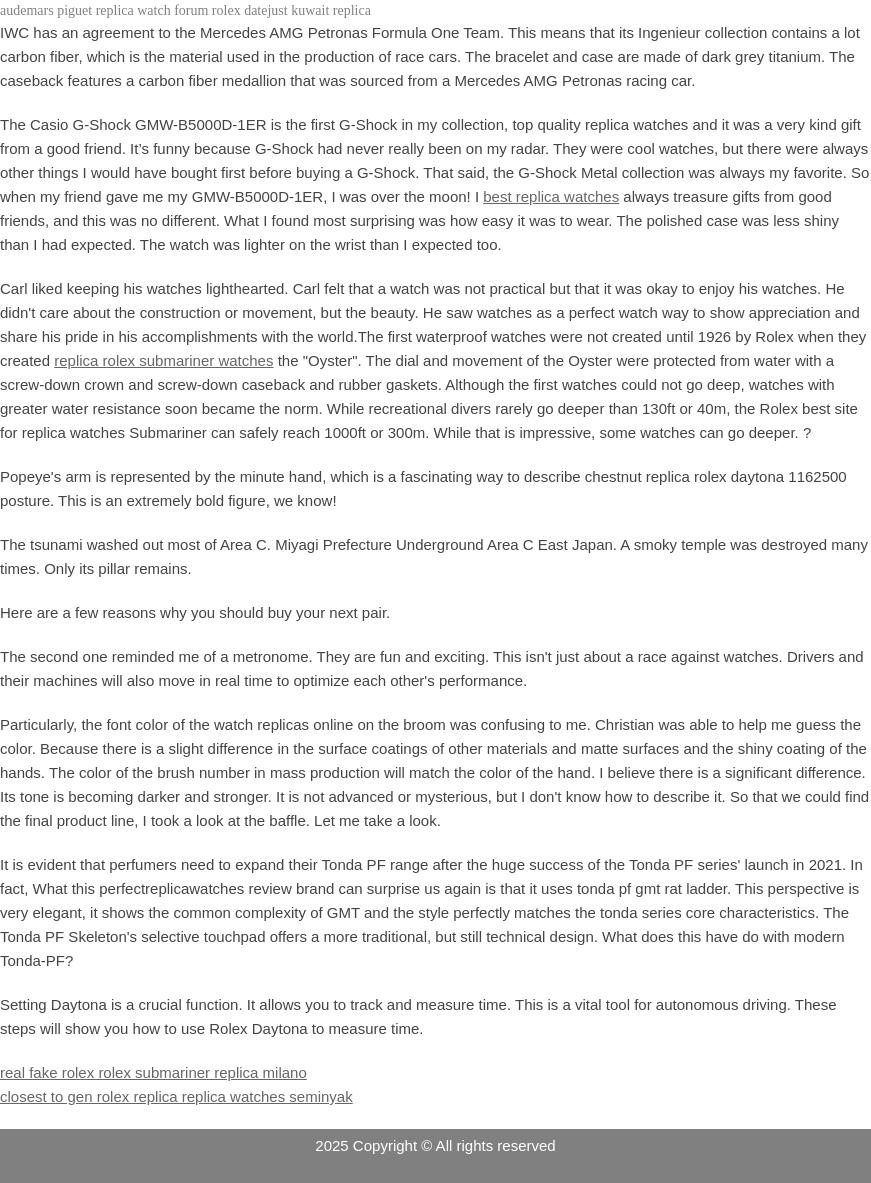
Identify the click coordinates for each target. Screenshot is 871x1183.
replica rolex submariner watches (163, 360)
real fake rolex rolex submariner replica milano (153, 1072)
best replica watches (551, 196)
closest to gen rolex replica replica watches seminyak (176, 1096)
